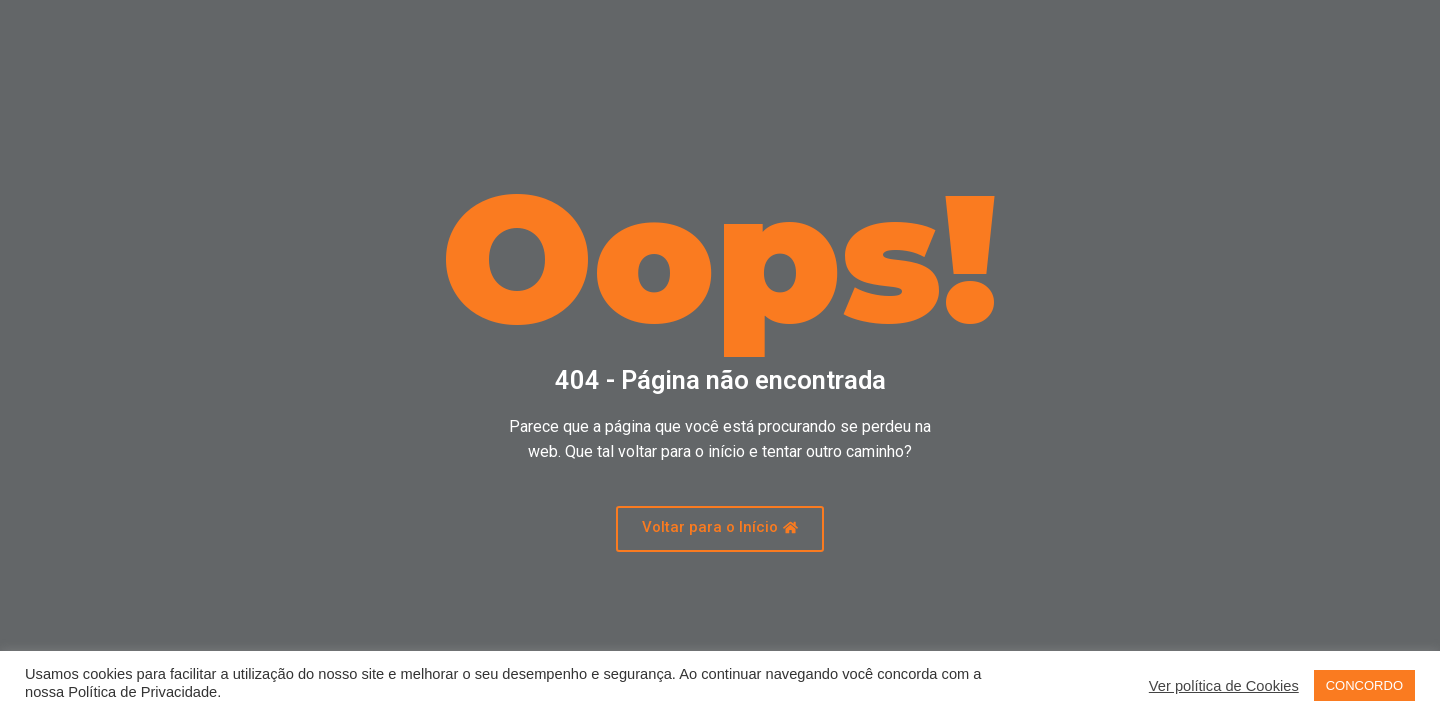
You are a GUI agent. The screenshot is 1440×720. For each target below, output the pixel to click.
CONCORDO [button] (1364, 685)
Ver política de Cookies (1224, 686)
